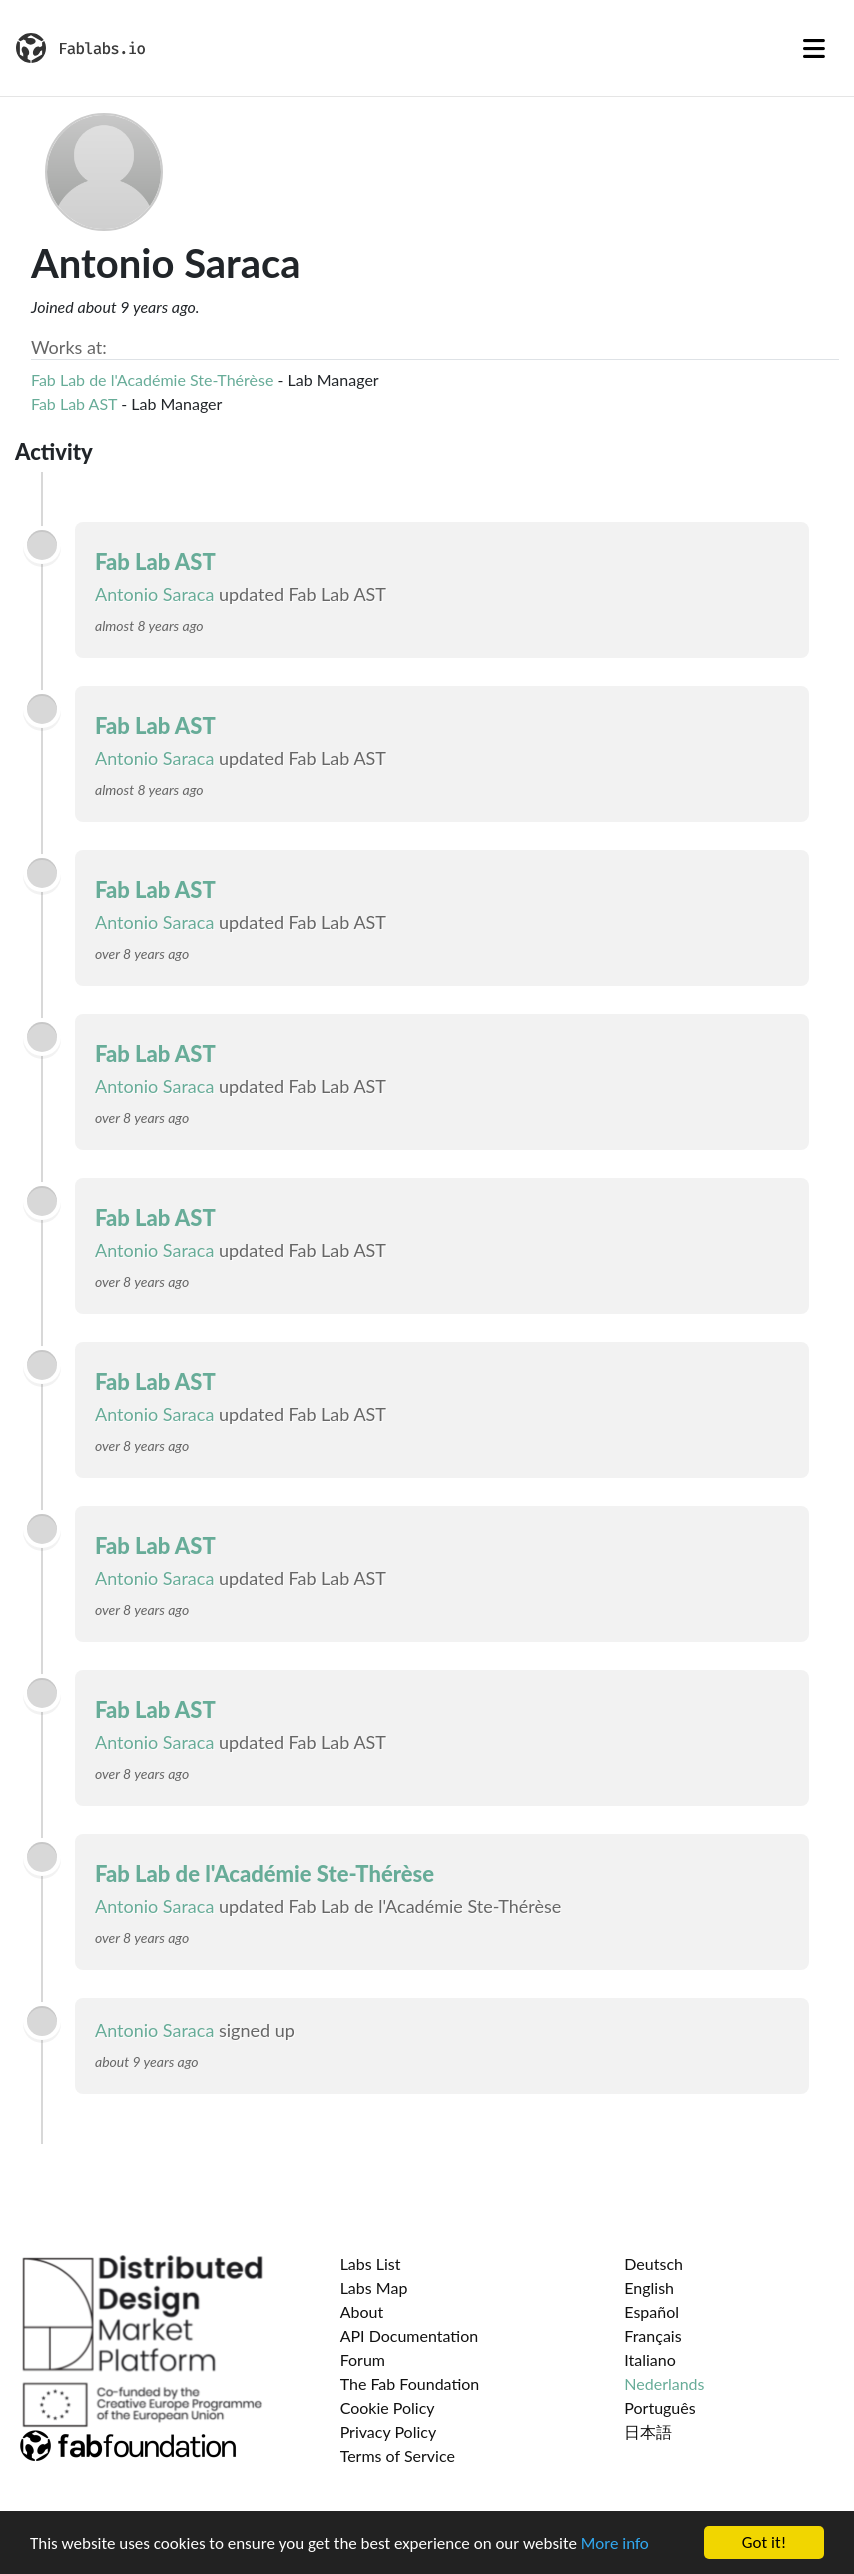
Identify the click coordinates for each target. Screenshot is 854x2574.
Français (652, 2335)
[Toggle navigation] (814, 48)
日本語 (648, 2431)
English (649, 2287)
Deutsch (653, 2263)
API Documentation (409, 2335)
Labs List (370, 2263)
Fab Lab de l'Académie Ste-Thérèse (152, 379)
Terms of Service (397, 2455)
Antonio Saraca (154, 594)
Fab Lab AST (74, 403)
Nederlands (664, 2383)
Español (651, 2311)
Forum (362, 2359)
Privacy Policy (388, 2431)
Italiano (650, 2359)
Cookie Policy (387, 2407)
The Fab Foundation (410, 2383)
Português (659, 2407)
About (362, 2311)
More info (615, 2545)
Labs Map (374, 2287)
